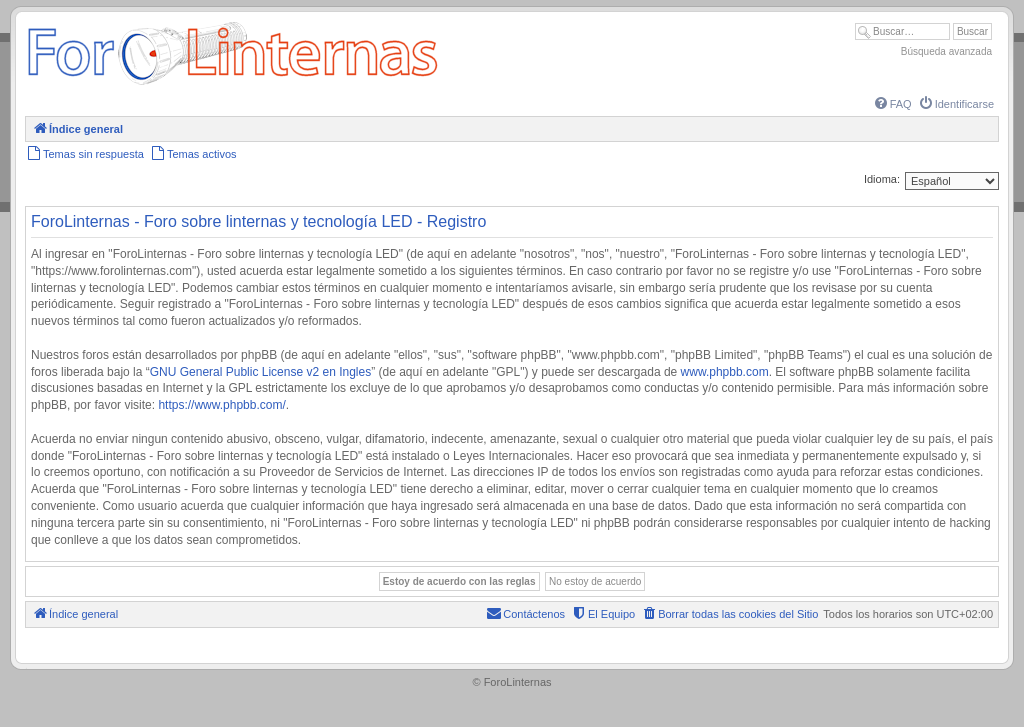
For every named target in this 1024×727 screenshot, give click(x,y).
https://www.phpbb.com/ (221, 405)
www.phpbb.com (725, 372)
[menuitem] (892, 104)
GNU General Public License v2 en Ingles (260, 372)
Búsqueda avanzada (946, 51)
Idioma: (882, 179)
